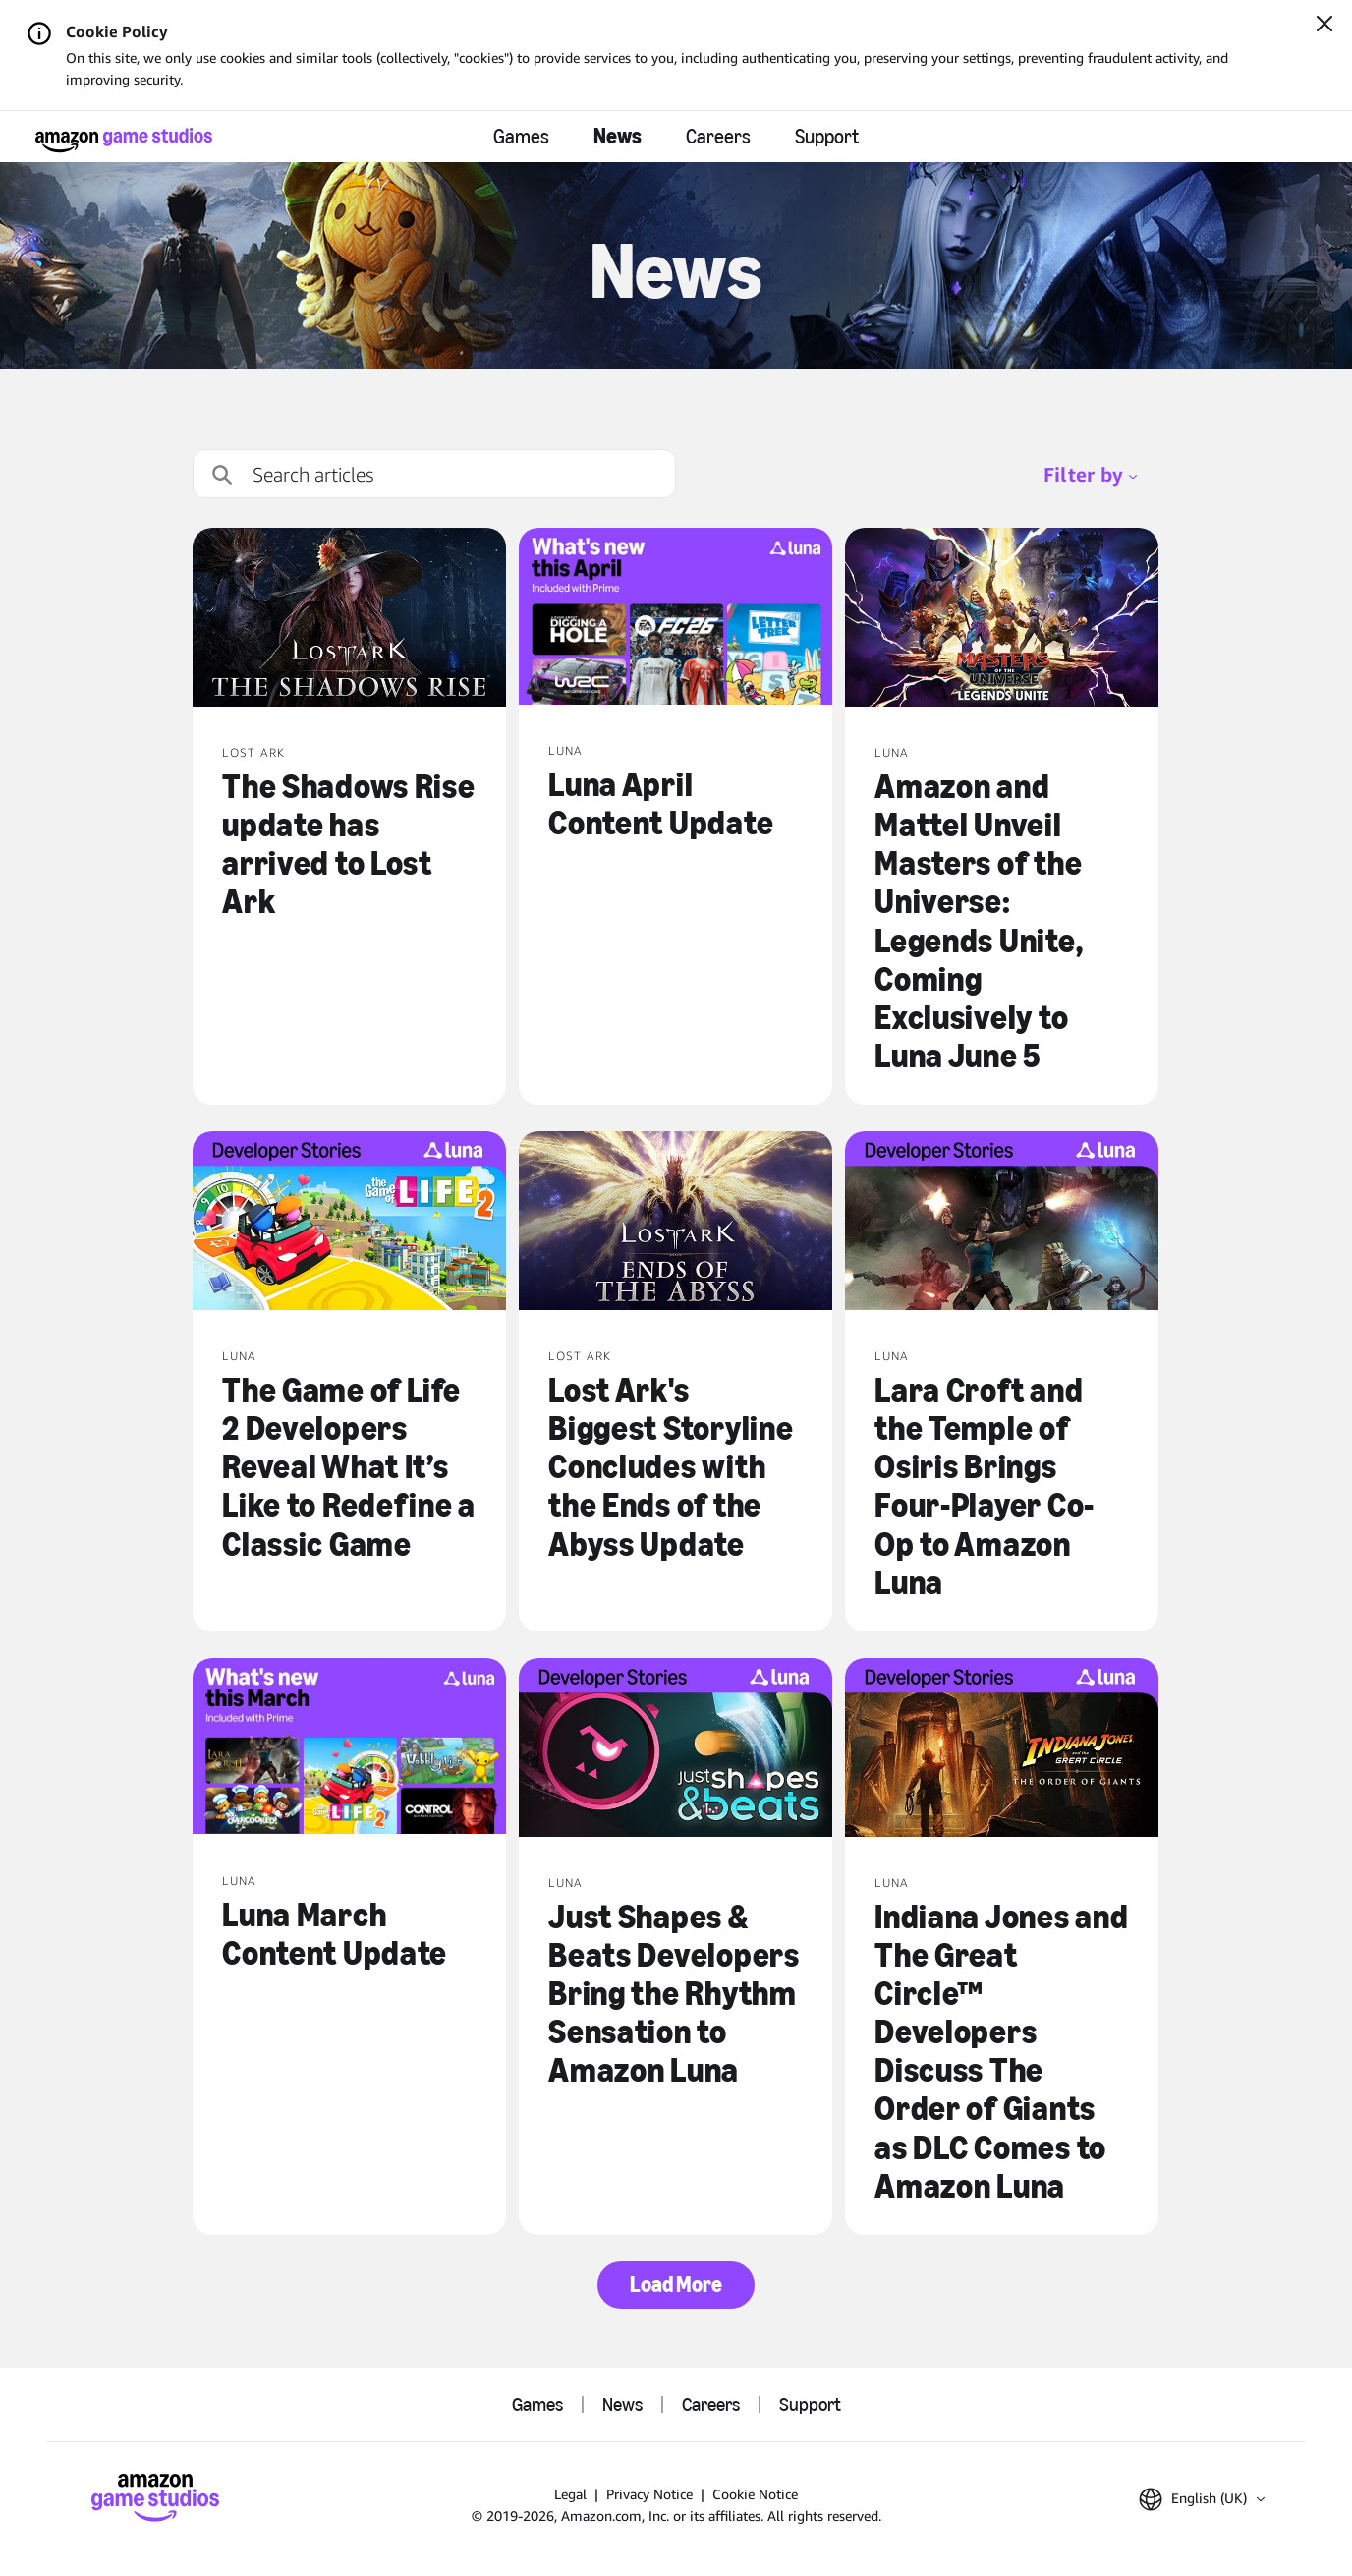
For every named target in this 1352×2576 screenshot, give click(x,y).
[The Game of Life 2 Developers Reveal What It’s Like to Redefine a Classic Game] (349, 1222)
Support (827, 136)
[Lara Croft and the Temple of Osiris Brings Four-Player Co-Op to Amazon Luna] (1001, 1222)
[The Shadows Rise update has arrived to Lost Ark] (349, 619)
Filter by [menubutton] (1090, 474)
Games (521, 136)
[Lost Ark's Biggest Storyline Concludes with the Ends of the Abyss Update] (675, 1222)
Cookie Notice (755, 2494)
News (617, 136)
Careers (718, 136)
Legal (570, 2494)
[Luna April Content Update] (675, 618)
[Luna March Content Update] (349, 1748)
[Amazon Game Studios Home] (123, 140)
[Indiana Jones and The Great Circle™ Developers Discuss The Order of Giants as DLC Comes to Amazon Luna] (1001, 1749)
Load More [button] (676, 2284)
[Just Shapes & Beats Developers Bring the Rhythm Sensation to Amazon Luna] (675, 1749)
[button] (1201, 2499)
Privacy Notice (649, 2494)
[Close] (1324, 25)
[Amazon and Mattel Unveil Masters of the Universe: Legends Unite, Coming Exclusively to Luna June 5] (1001, 619)
